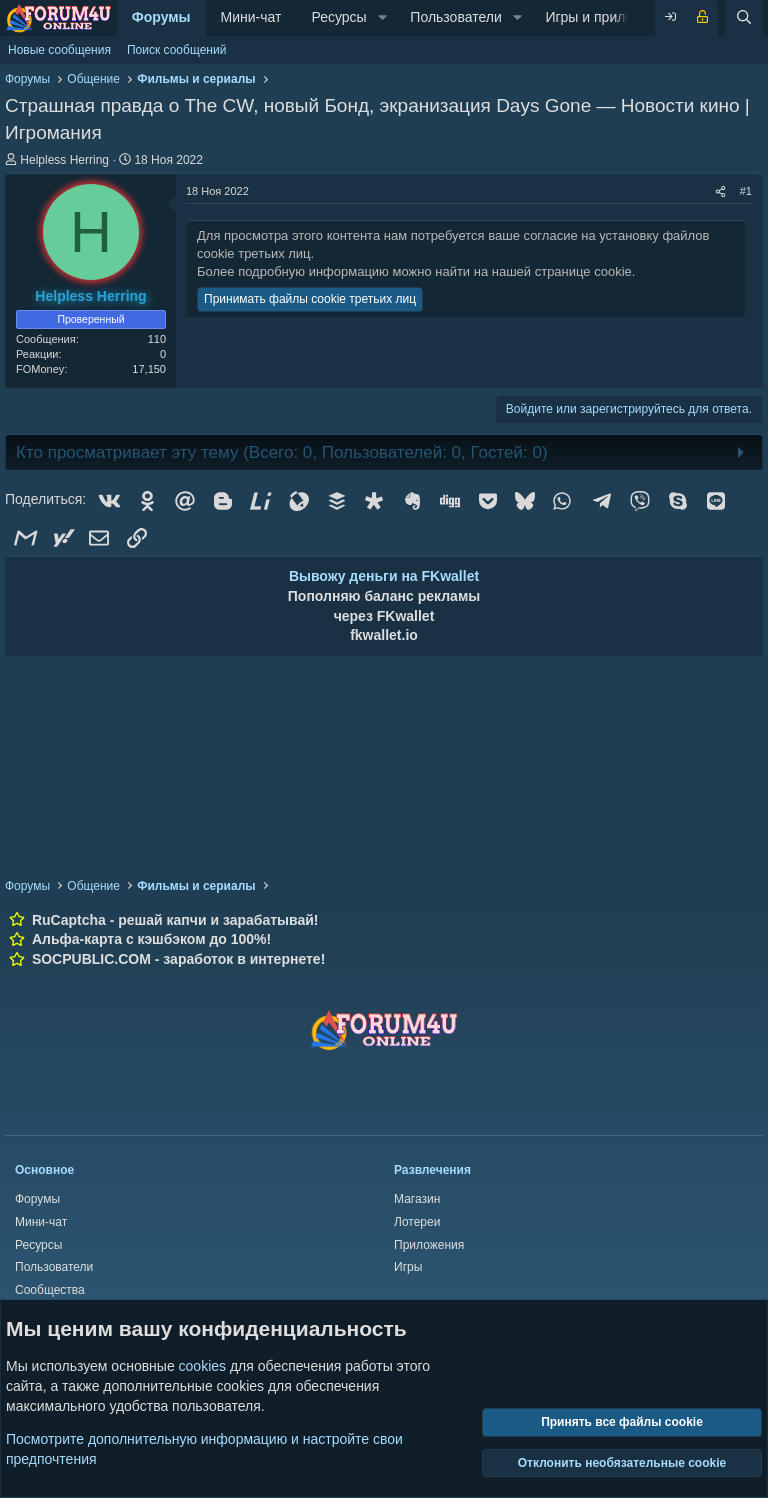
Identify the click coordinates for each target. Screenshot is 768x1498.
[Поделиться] (720, 191)
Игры (408, 1267)
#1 (746, 191)
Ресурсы (338, 17)
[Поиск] (744, 18)
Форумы (161, 17)
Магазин (417, 1199)
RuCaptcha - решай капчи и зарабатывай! (175, 920)
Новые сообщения (59, 50)
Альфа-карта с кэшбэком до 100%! (151, 939)
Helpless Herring (64, 160)
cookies (202, 1366)
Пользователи (455, 17)
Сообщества (50, 1290)
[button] (382, 18)
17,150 (149, 369)
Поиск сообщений (176, 50)
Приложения (429, 1245)
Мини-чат (251, 17)
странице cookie (583, 271)
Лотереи (417, 1222)
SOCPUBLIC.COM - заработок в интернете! (178, 959)
